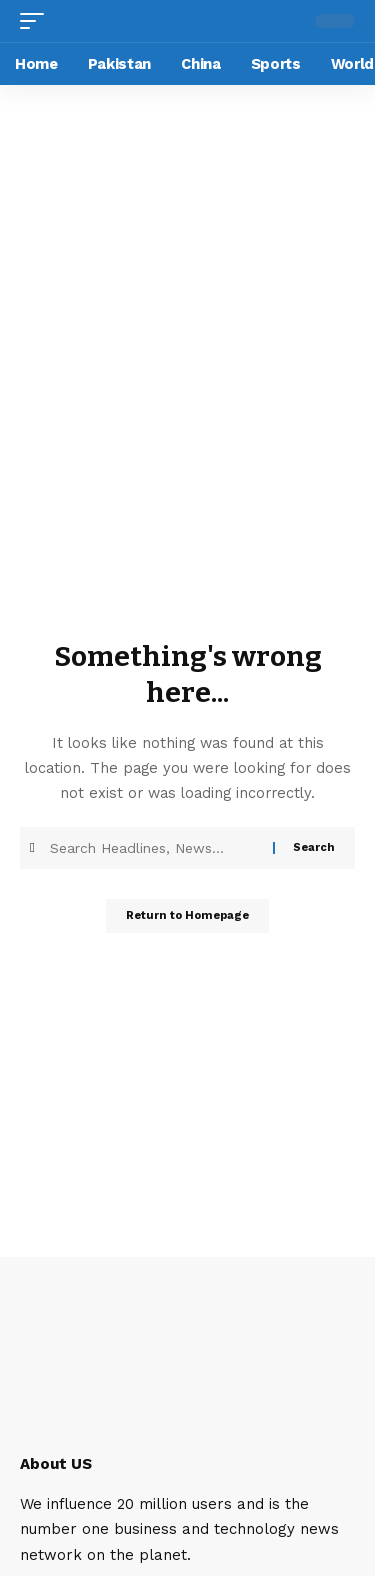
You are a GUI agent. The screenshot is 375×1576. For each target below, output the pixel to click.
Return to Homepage (187, 915)
